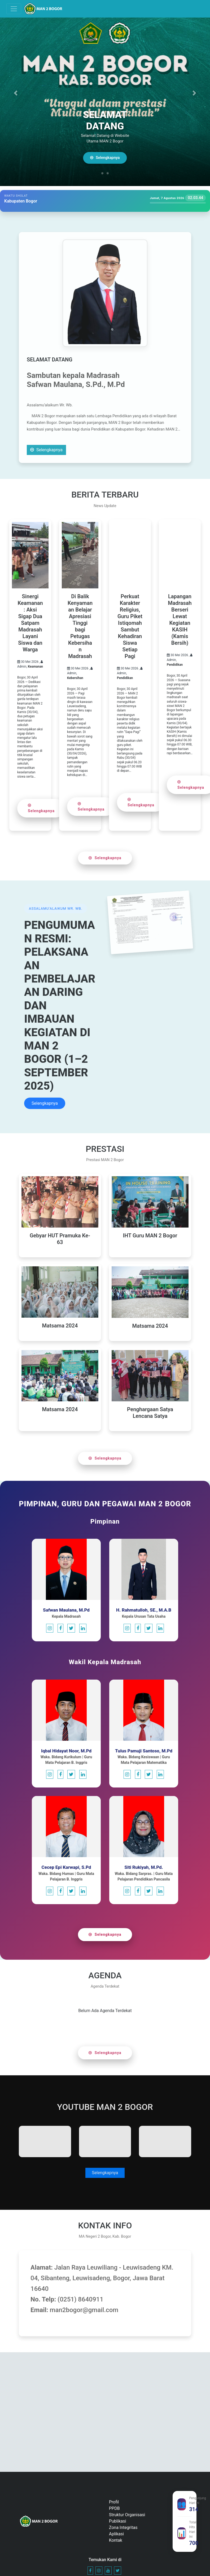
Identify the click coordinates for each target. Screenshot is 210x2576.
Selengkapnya (107, 157)
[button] (16, 93)
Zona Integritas (123, 2527)
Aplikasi (116, 2533)
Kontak (115, 2540)
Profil (114, 2502)
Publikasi (117, 2521)
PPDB (114, 2508)
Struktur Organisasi (127, 2514)
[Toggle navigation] (13, 8)
